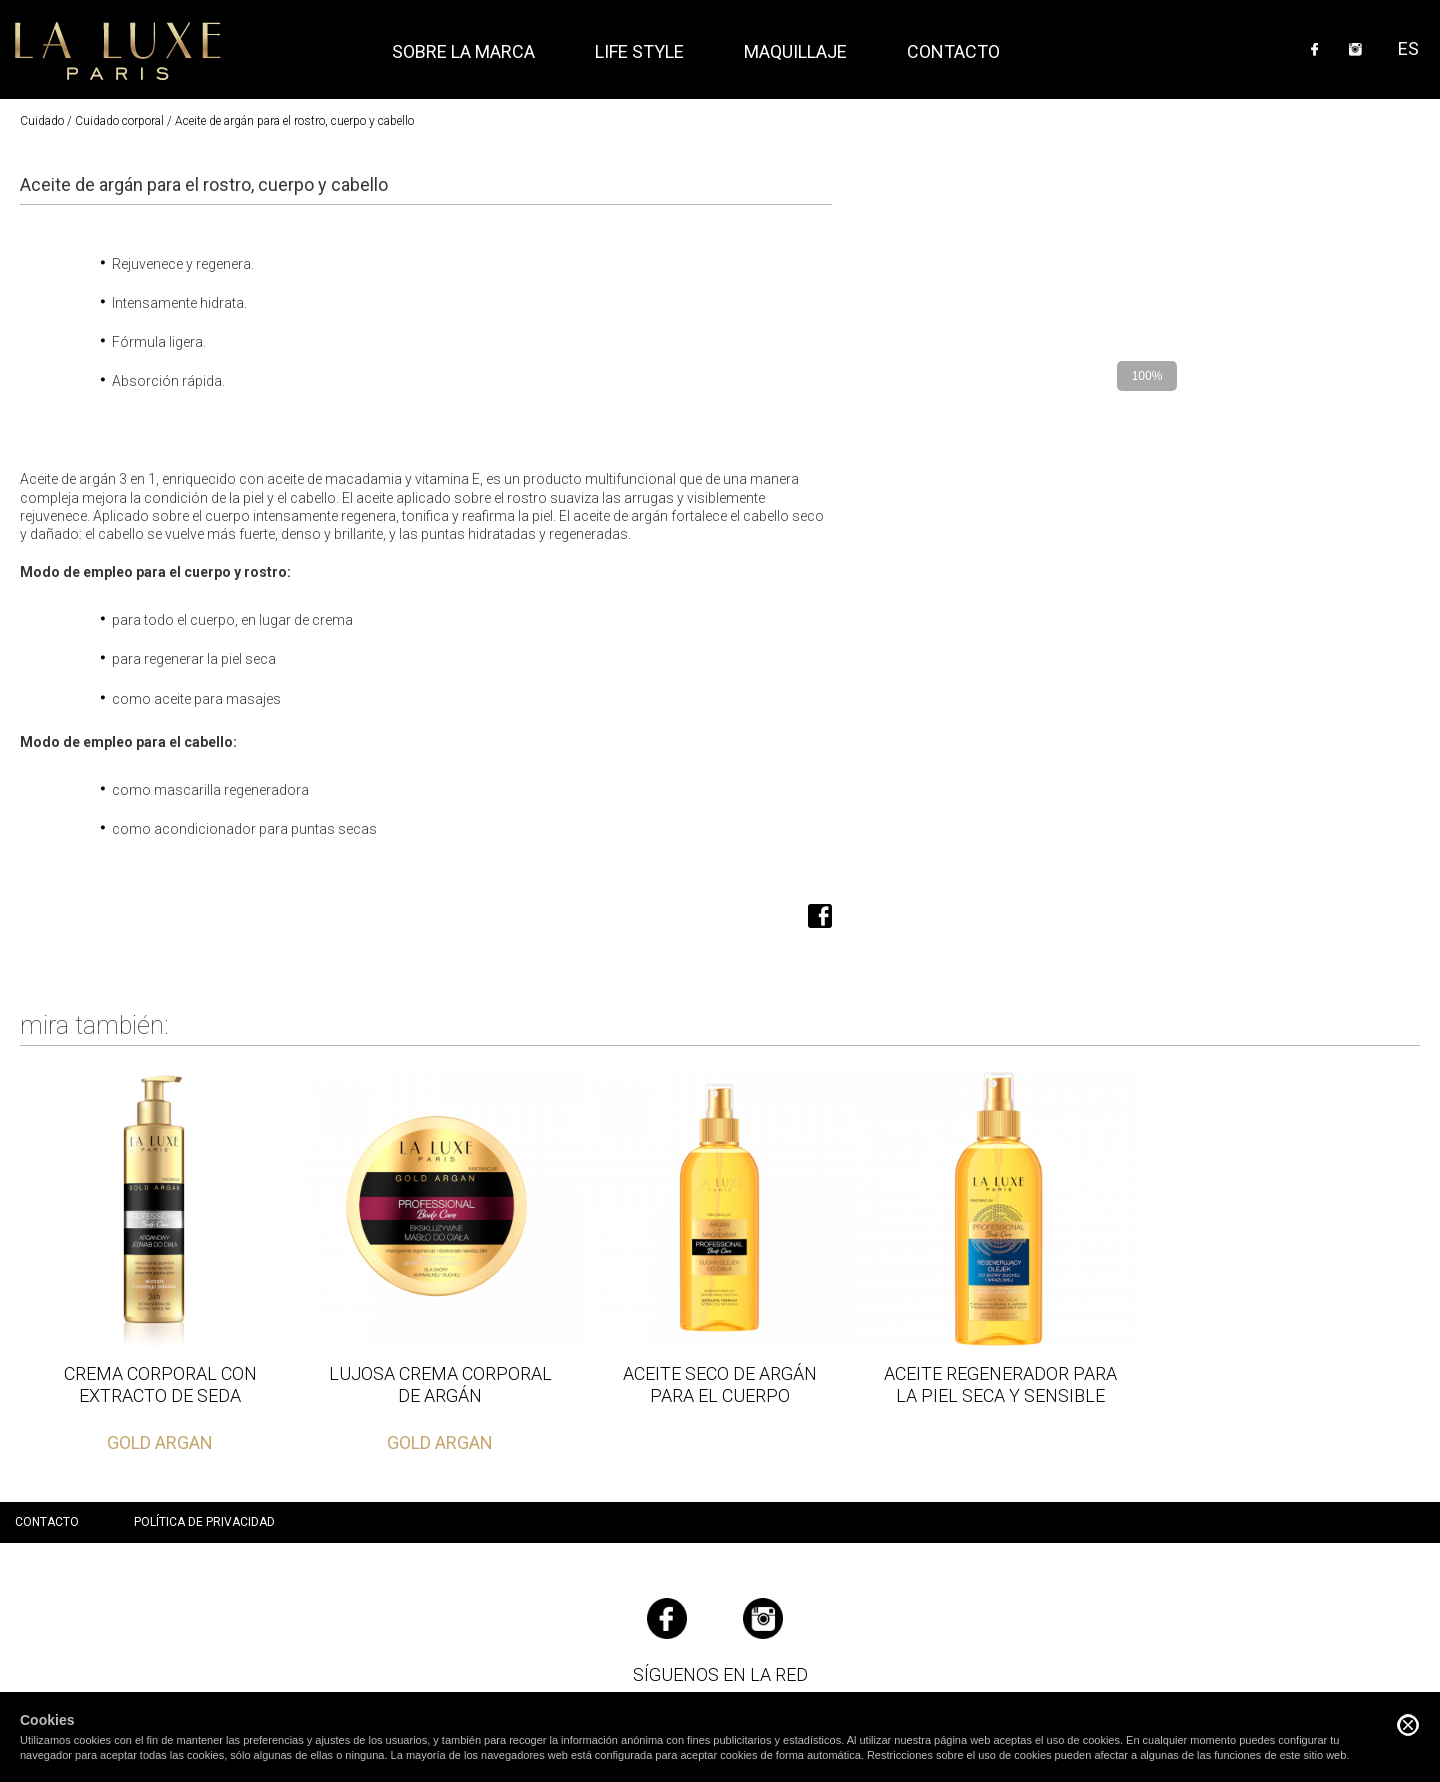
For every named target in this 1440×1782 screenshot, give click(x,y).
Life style (639, 51)
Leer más (160, 1261)
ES (1408, 48)
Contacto (953, 51)
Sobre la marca (463, 51)
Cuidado (42, 121)
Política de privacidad (204, 1522)
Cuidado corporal (119, 121)
